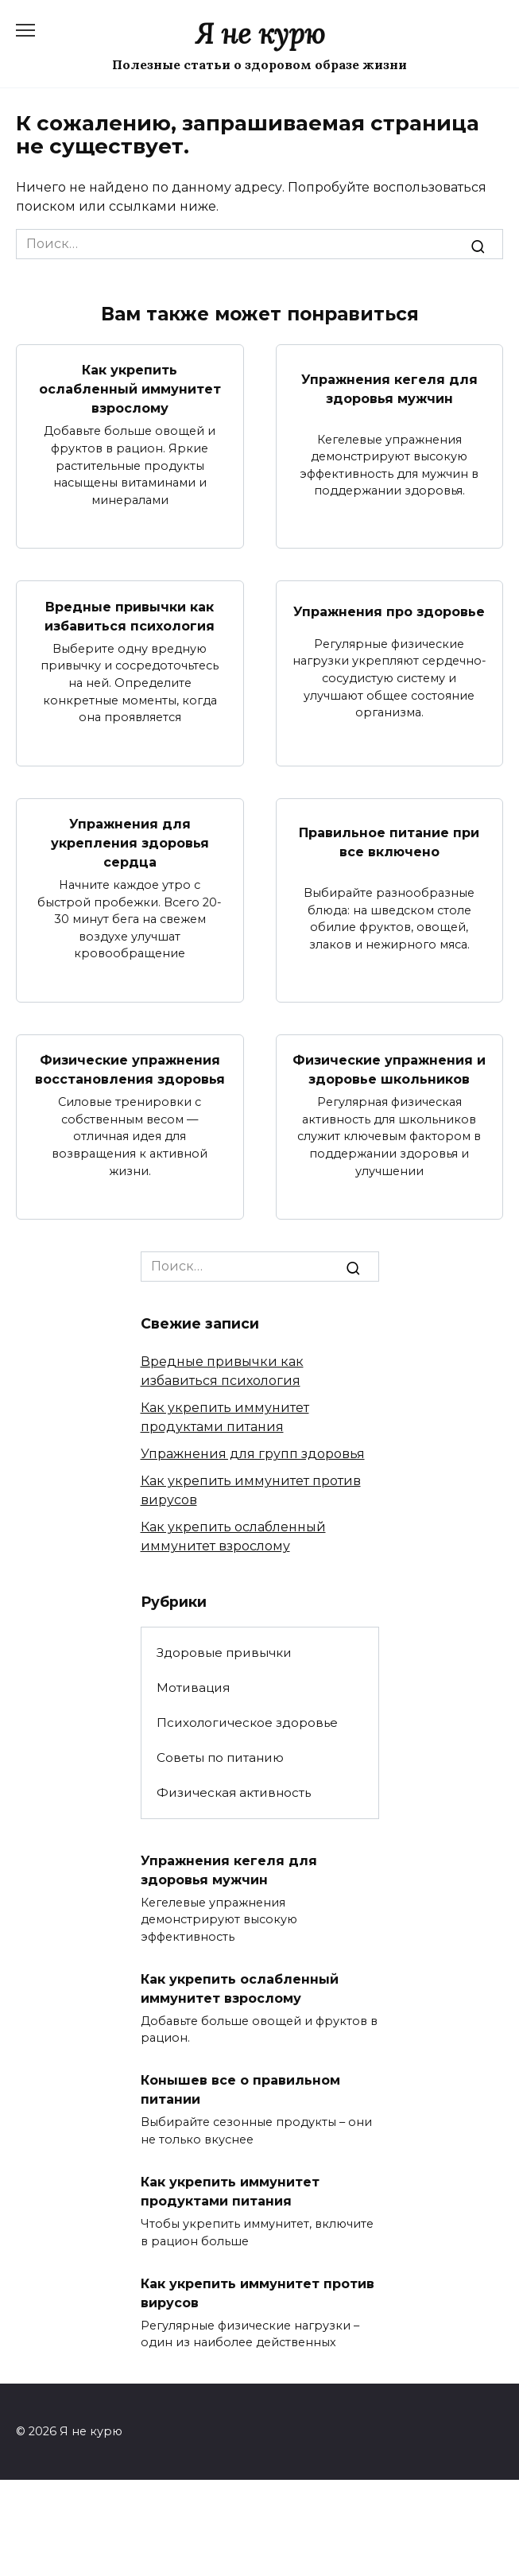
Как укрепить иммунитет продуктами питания (230, 2191)
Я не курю (260, 34)
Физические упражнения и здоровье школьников (389, 1070)
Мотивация (193, 1687)
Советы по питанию (220, 1757)
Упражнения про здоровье (389, 611)
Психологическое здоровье (247, 1722)
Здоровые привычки (224, 1652)
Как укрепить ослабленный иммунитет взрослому (130, 389)
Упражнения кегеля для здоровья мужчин (389, 388)
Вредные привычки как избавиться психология (130, 616)
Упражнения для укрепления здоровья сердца (130, 843)
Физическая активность (234, 1792)
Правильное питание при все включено (389, 842)
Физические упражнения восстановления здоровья (130, 1070)
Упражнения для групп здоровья (253, 1453)
